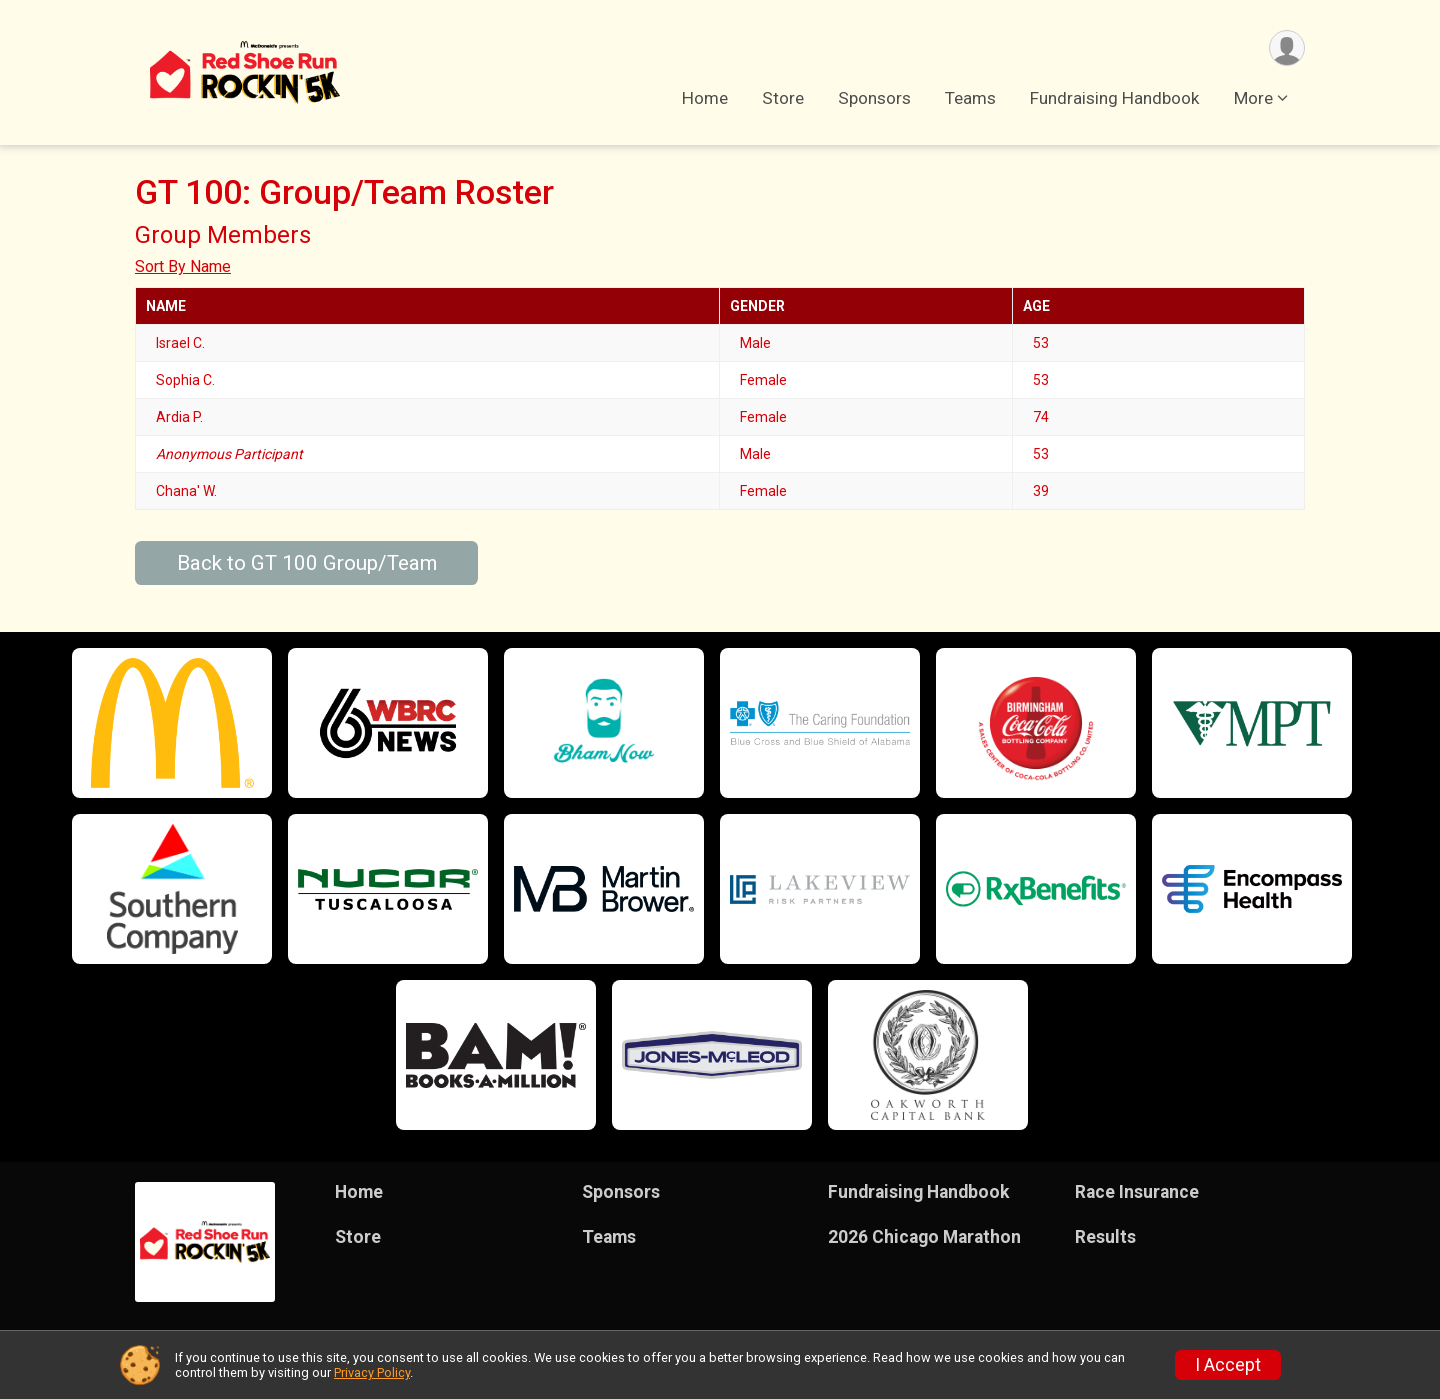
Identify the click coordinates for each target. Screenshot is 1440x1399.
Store (783, 99)
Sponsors (874, 99)
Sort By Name (183, 266)
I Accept (1228, 1365)
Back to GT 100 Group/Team (307, 563)
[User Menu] (1286, 48)
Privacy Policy (372, 1372)
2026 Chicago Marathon (924, 1237)
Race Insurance (1137, 1192)
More (1253, 99)
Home (705, 99)
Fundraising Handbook (1115, 99)
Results (1105, 1237)
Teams (970, 99)
